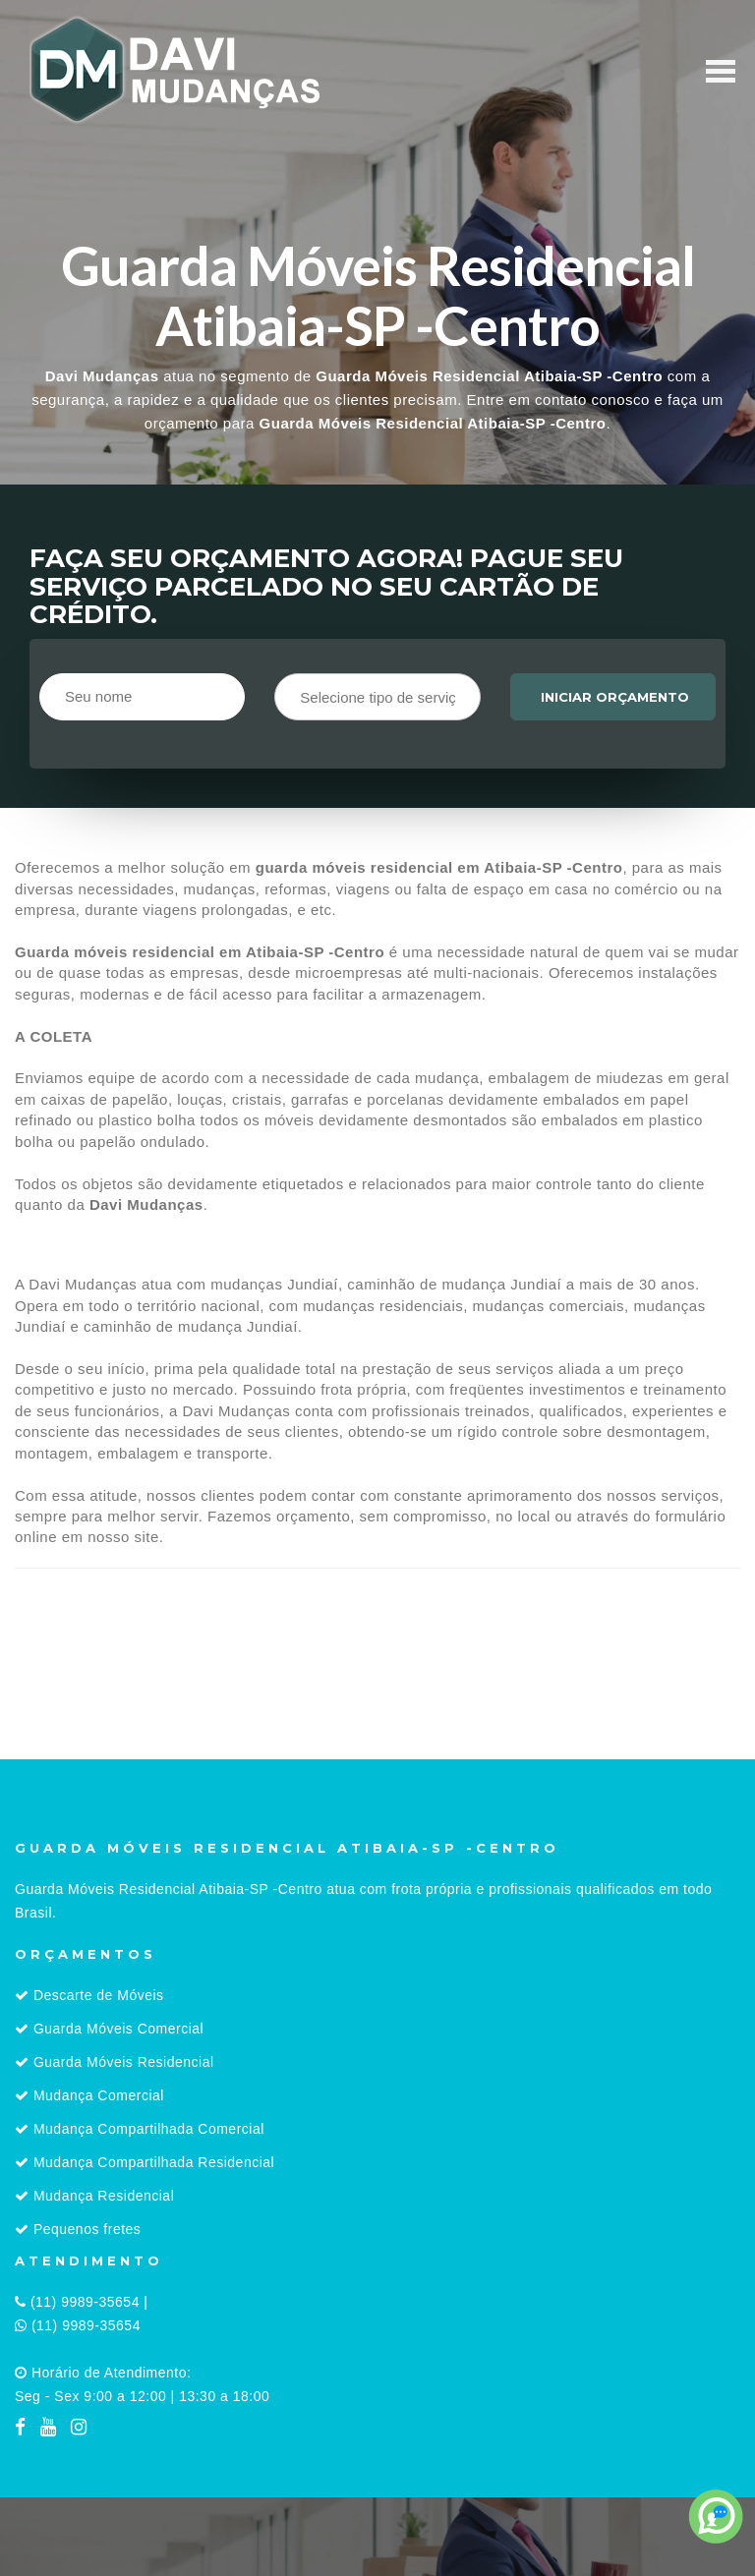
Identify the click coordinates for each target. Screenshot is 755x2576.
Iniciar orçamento (615, 697)
